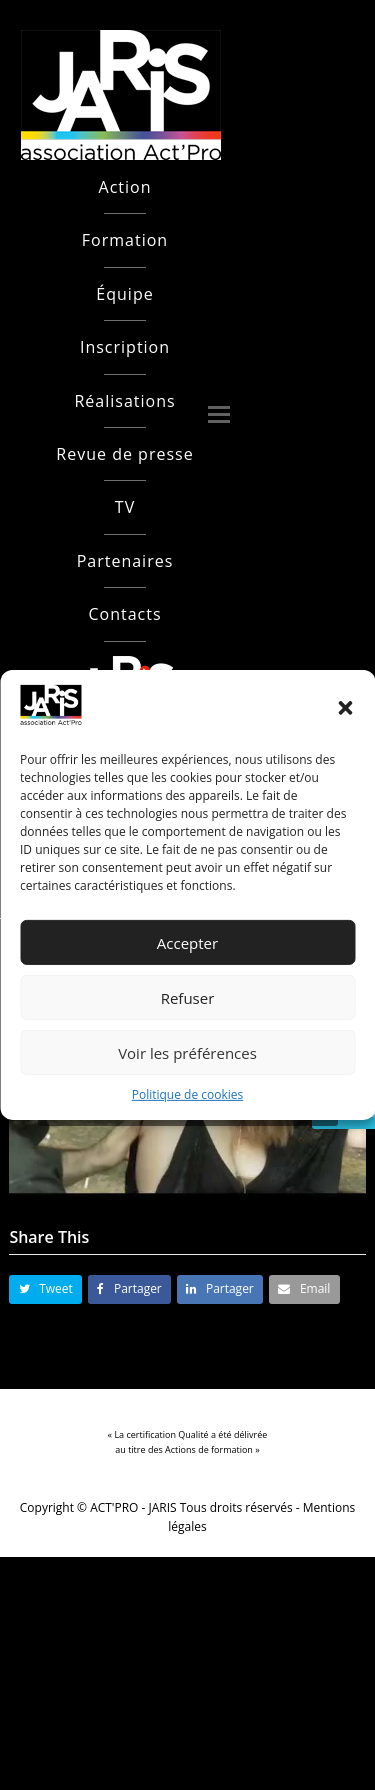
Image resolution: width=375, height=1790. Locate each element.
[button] (345, 708)
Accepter (187, 943)
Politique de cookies (188, 1094)
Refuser (188, 998)
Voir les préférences (187, 1053)
